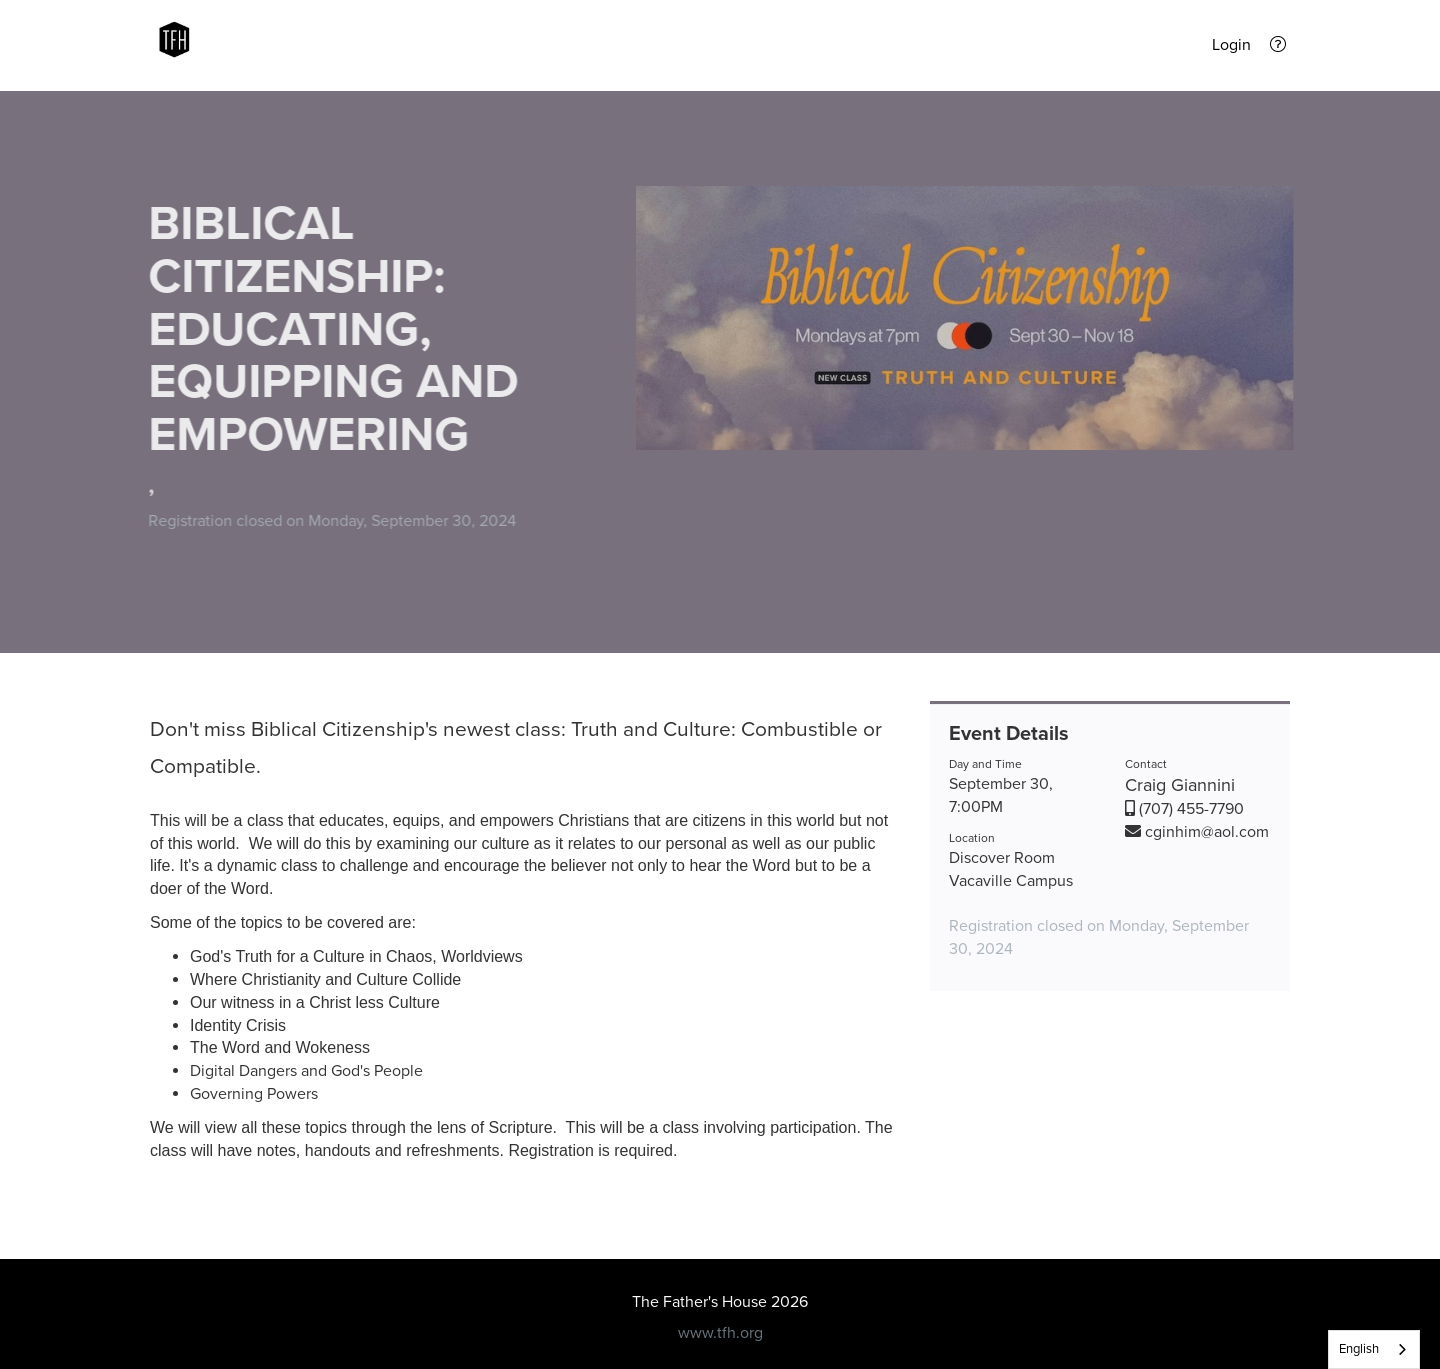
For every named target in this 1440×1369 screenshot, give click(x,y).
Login (1231, 45)
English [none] (1359, 1349)
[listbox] (1374, 1349)
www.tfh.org (720, 1333)
